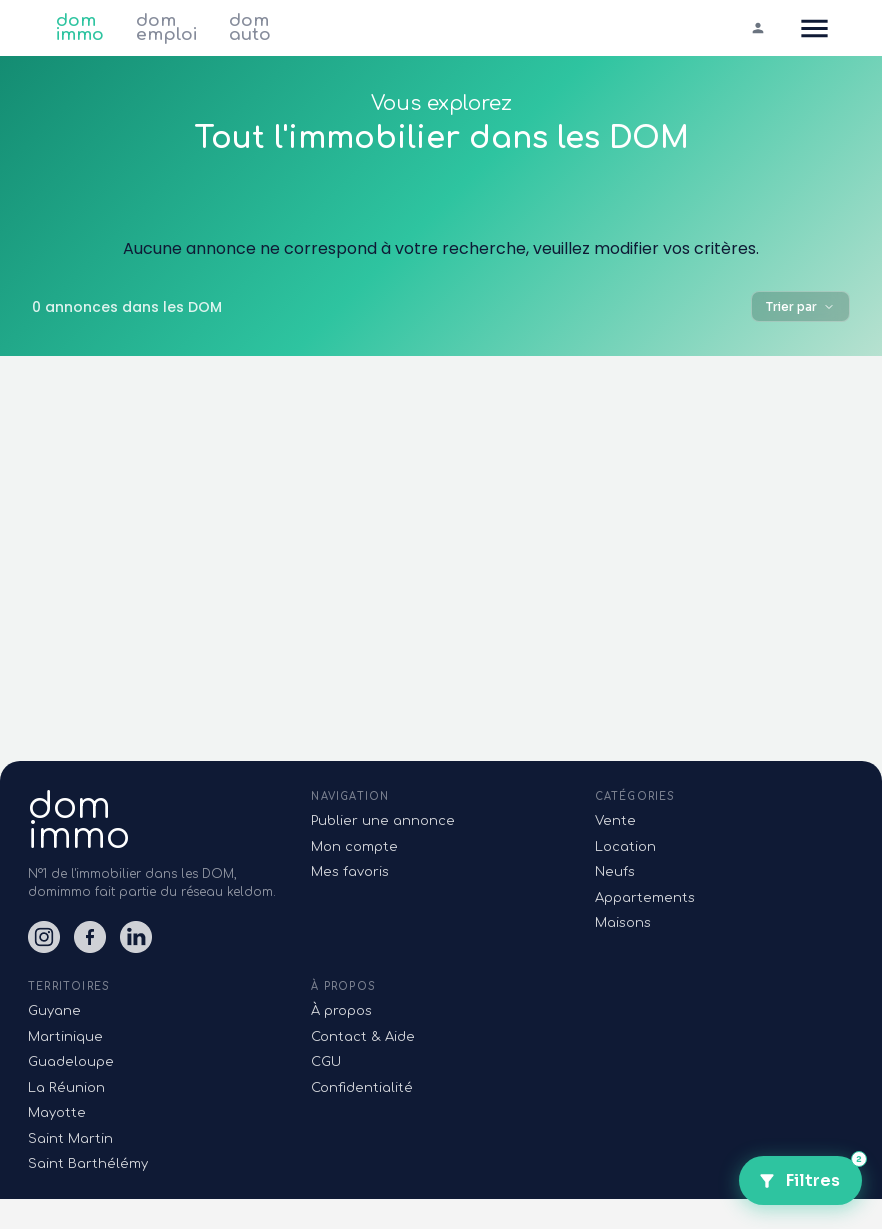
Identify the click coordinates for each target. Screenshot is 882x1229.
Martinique (65, 1037)
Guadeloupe (71, 1062)
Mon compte (354, 847)
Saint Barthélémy (88, 1164)
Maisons (623, 923)
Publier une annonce (383, 821)
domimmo (79, 821)
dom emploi (166, 28)
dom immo (80, 28)
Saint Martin (70, 1139)
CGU (326, 1062)
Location (625, 847)
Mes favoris (350, 872)
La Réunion (66, 1088)
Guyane (54, 1011)
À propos (341, 1011)
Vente (615, 821)
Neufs (615, 872)
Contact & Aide (363, 1037)
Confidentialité (362, 1088)
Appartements (645, 898)
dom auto (250, 28)
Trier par (800, 306)
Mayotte (57, 1113)
